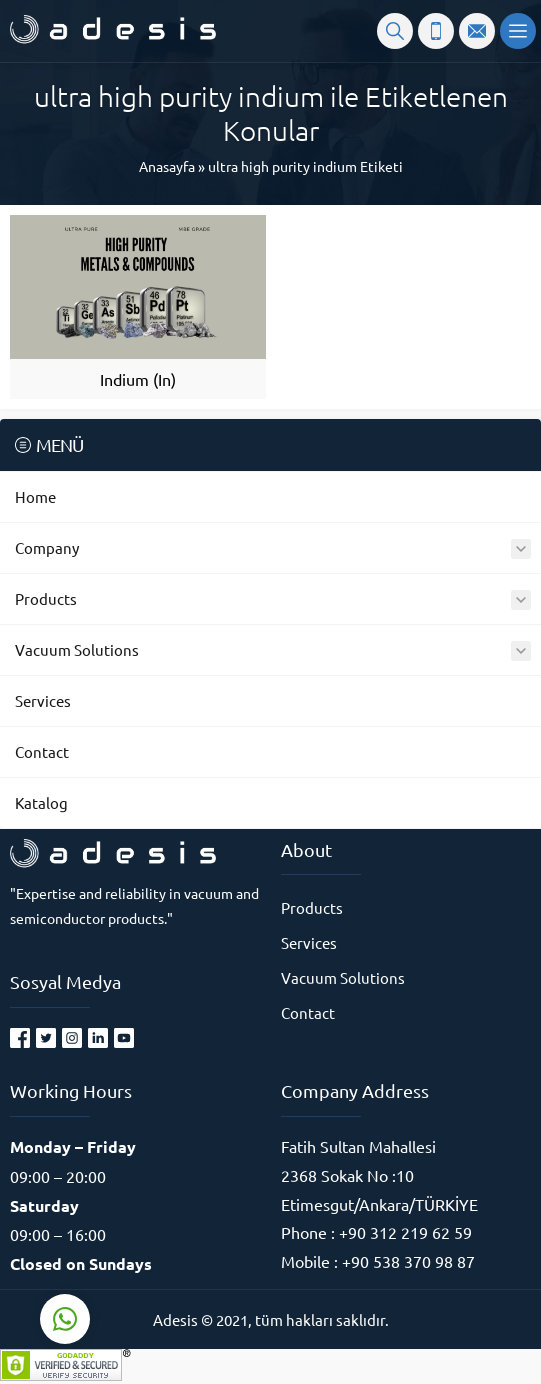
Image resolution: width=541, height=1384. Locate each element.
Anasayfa (167, 166)
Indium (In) (138, 379)
